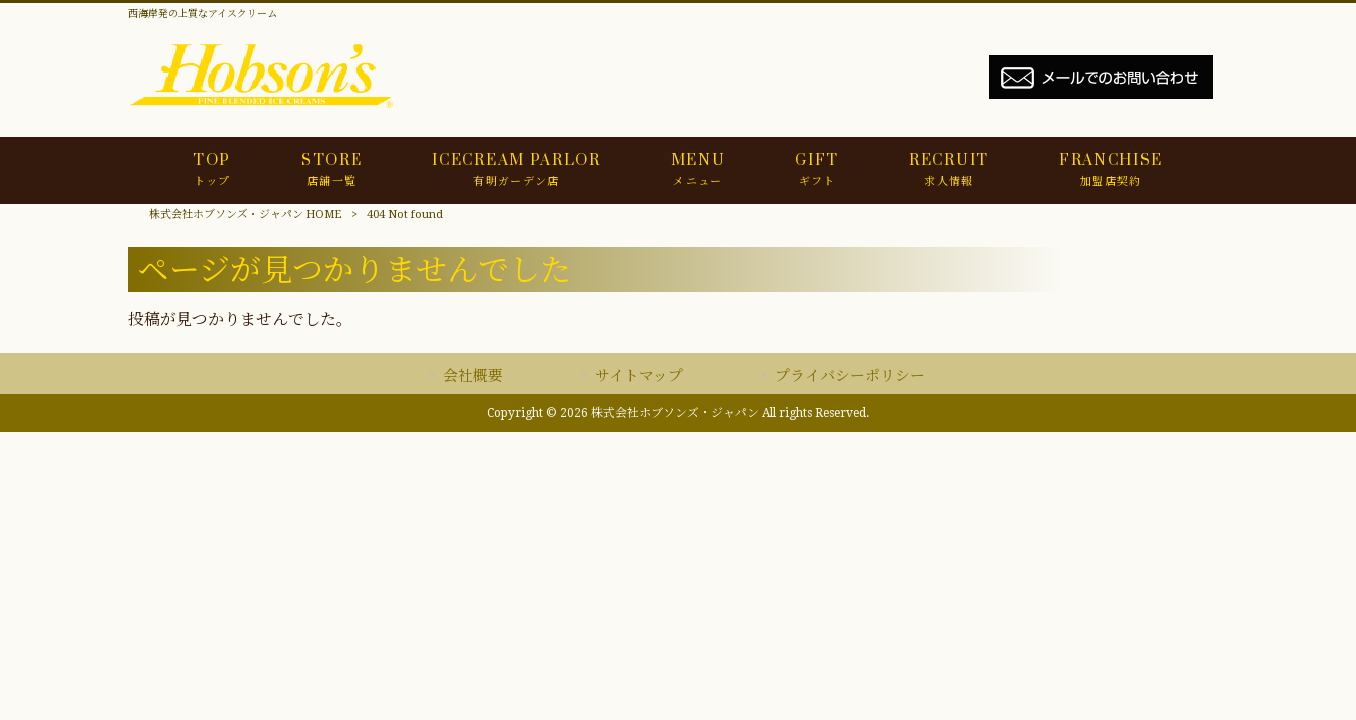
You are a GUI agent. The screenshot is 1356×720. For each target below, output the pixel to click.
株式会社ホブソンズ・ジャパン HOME (245, 214)
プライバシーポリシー (850, 376)
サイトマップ (639, 376)
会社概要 (473, 376)
